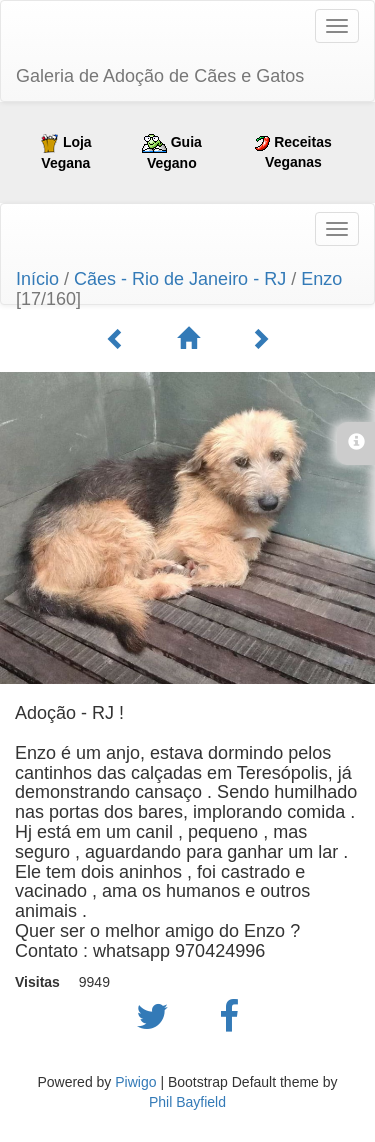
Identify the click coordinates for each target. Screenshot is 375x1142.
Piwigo (135, 1082)
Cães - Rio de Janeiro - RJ (180, 279)
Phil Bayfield (187, 1102)
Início (37, 279)
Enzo (321, 279)
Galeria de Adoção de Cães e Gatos (160, 76)
